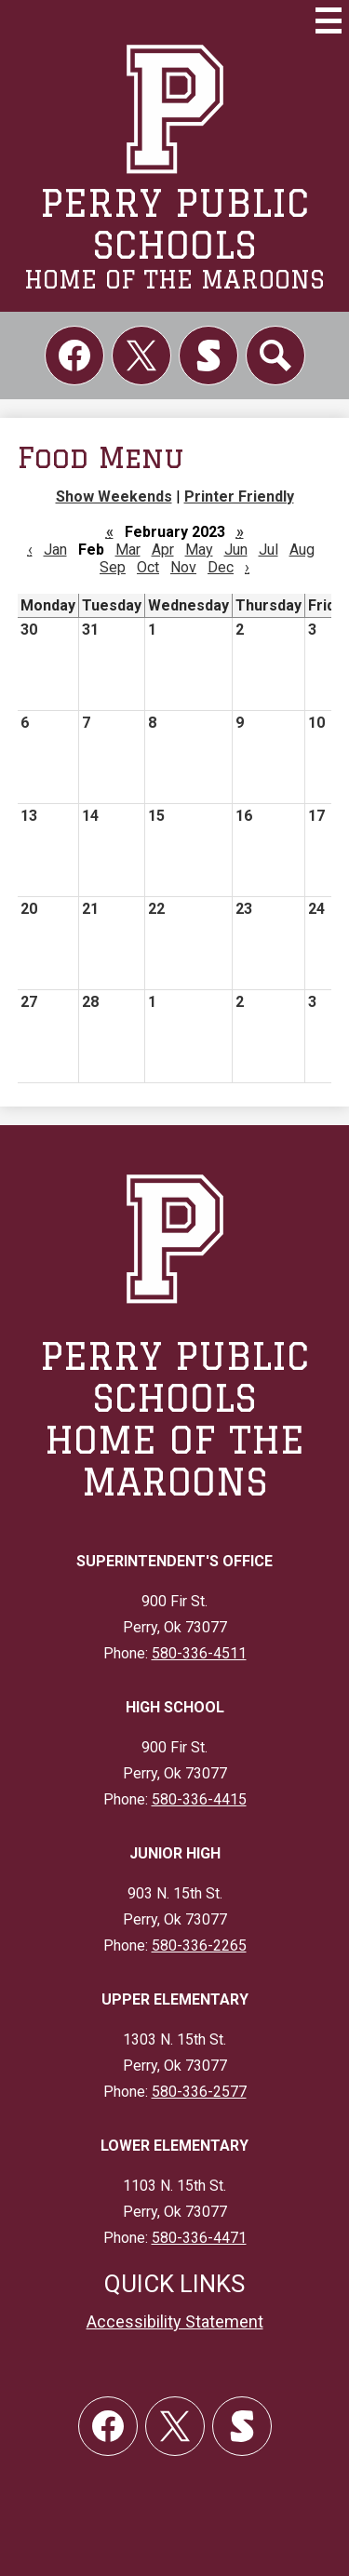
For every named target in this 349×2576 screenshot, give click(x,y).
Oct (148, 567)
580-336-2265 (199, 1945)
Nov (183, 567)
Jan (55, 549)
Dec (221, 567)
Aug (302, 549)
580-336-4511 (199, 1653)
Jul (268, 549)
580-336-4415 (199, 1799)
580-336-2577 (199, 2091)
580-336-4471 (199, 2238)
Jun (236, 549)
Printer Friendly (239, 496)
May (199, 549)
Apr (163, 549)
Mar (128, 549)
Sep (113, 567)
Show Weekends (114, 496)
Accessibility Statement (175, 2321)
